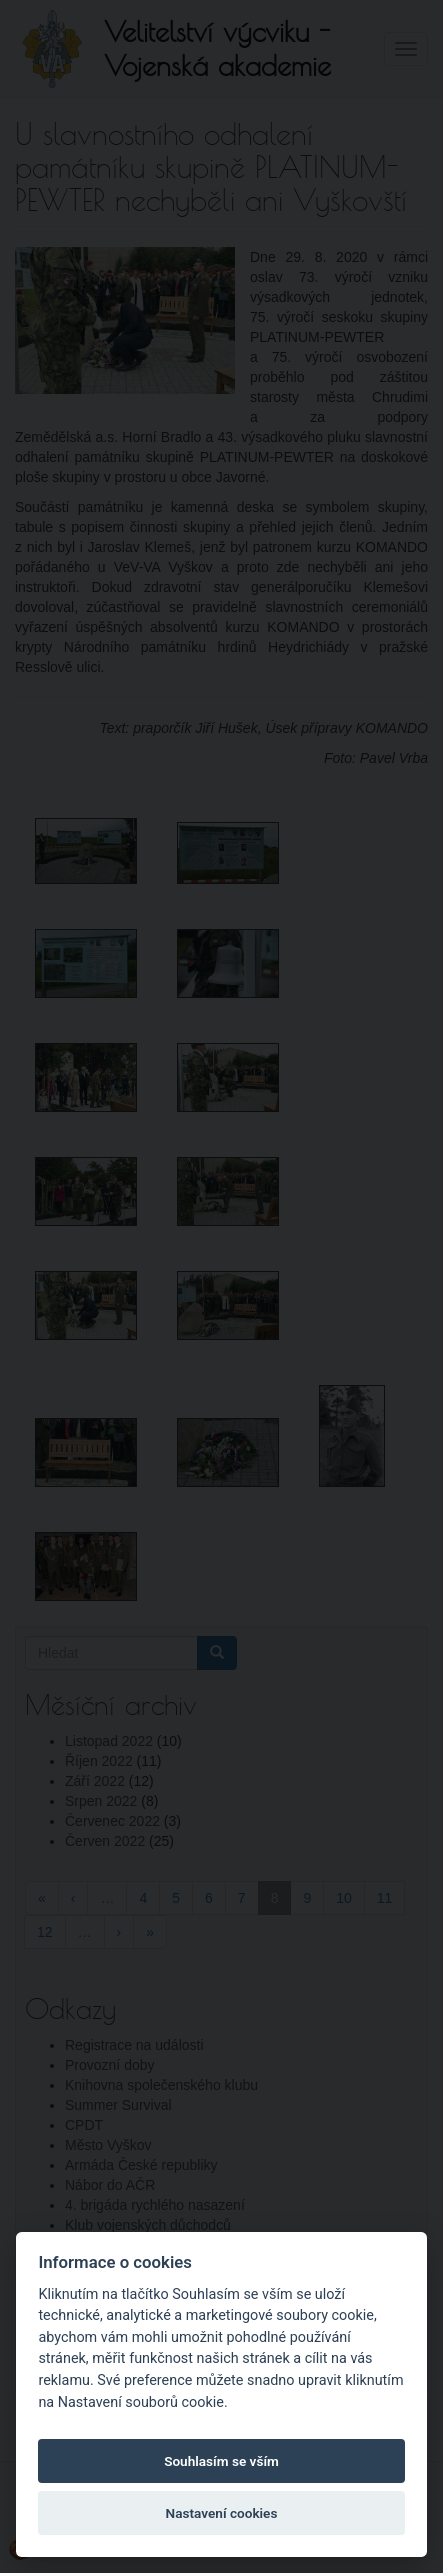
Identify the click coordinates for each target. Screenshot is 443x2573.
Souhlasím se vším (221, 2461)
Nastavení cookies (222, 2513)
